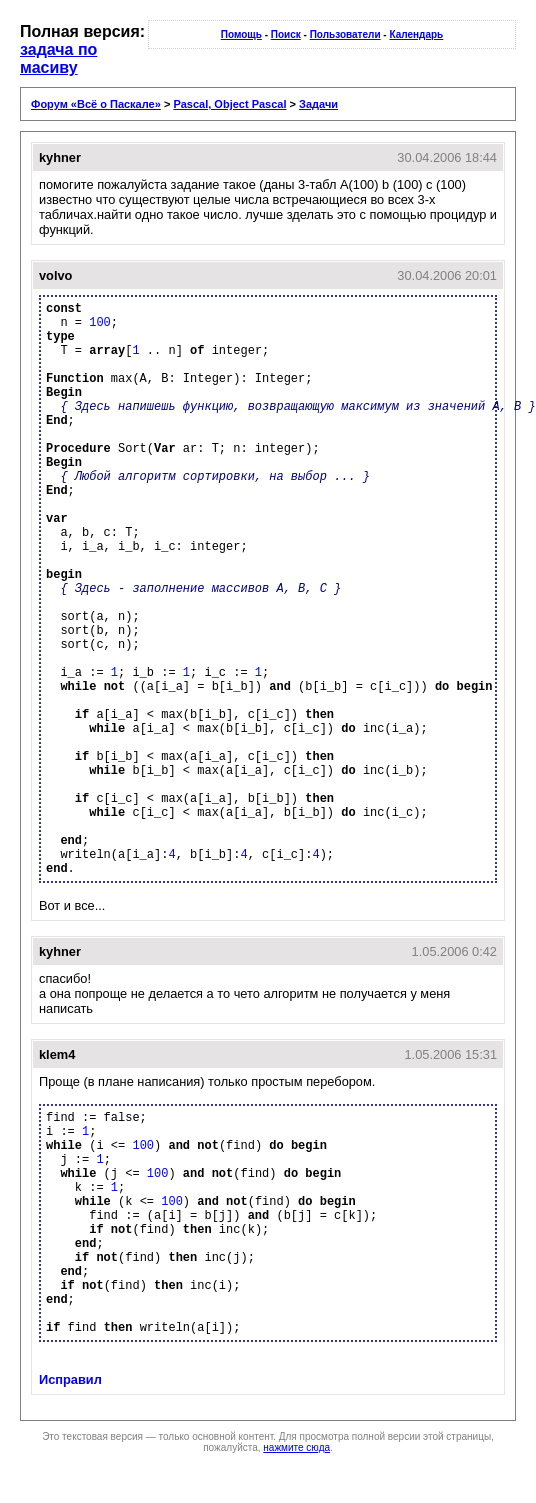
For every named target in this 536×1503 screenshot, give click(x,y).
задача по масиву (58, 58)
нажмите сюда (296, 1447)
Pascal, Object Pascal (229, 104)
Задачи (318, 104)
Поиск (286, 34)
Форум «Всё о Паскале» (96, 104)
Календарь (416, 34)
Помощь (241, 34)
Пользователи (345, 34)
